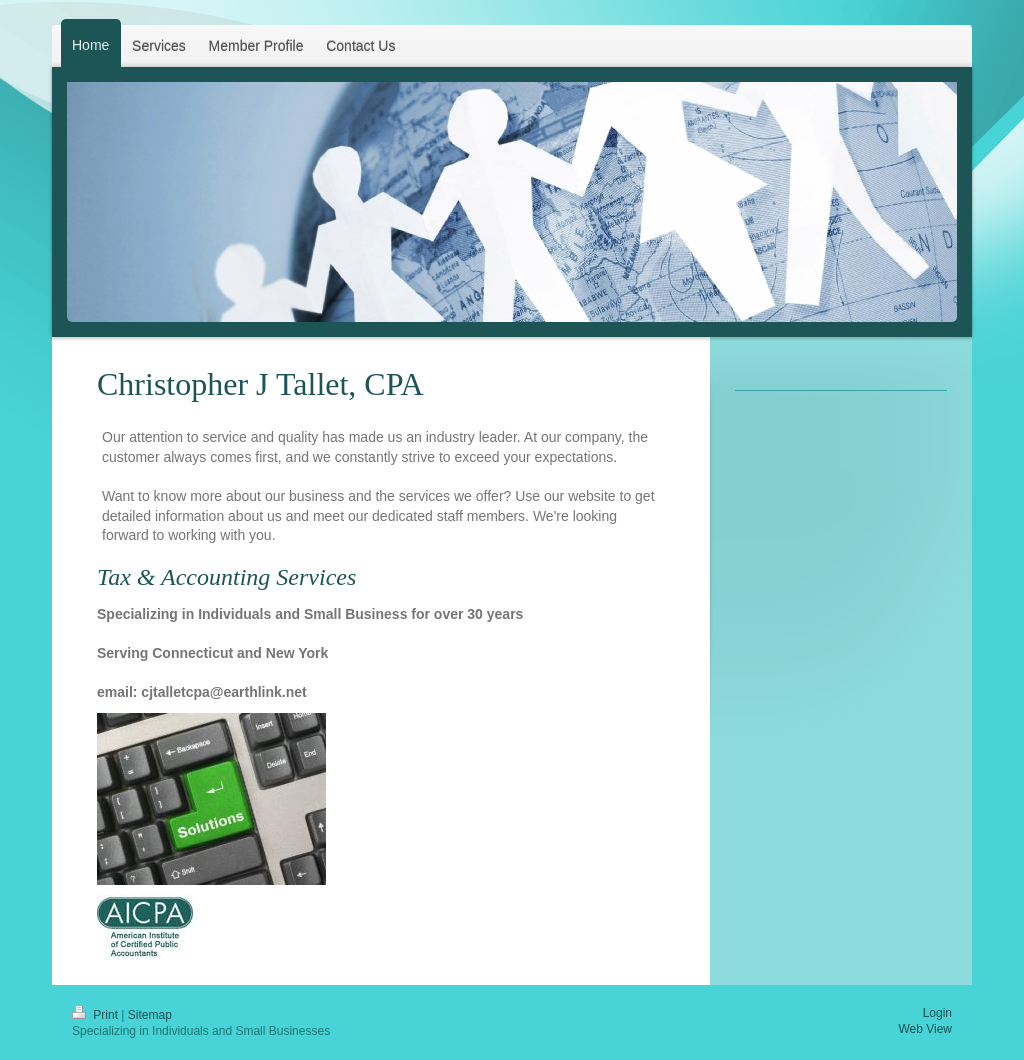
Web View (925, 1029)
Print (96, 1015)
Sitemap (150, 1015)
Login (937, 1013)
